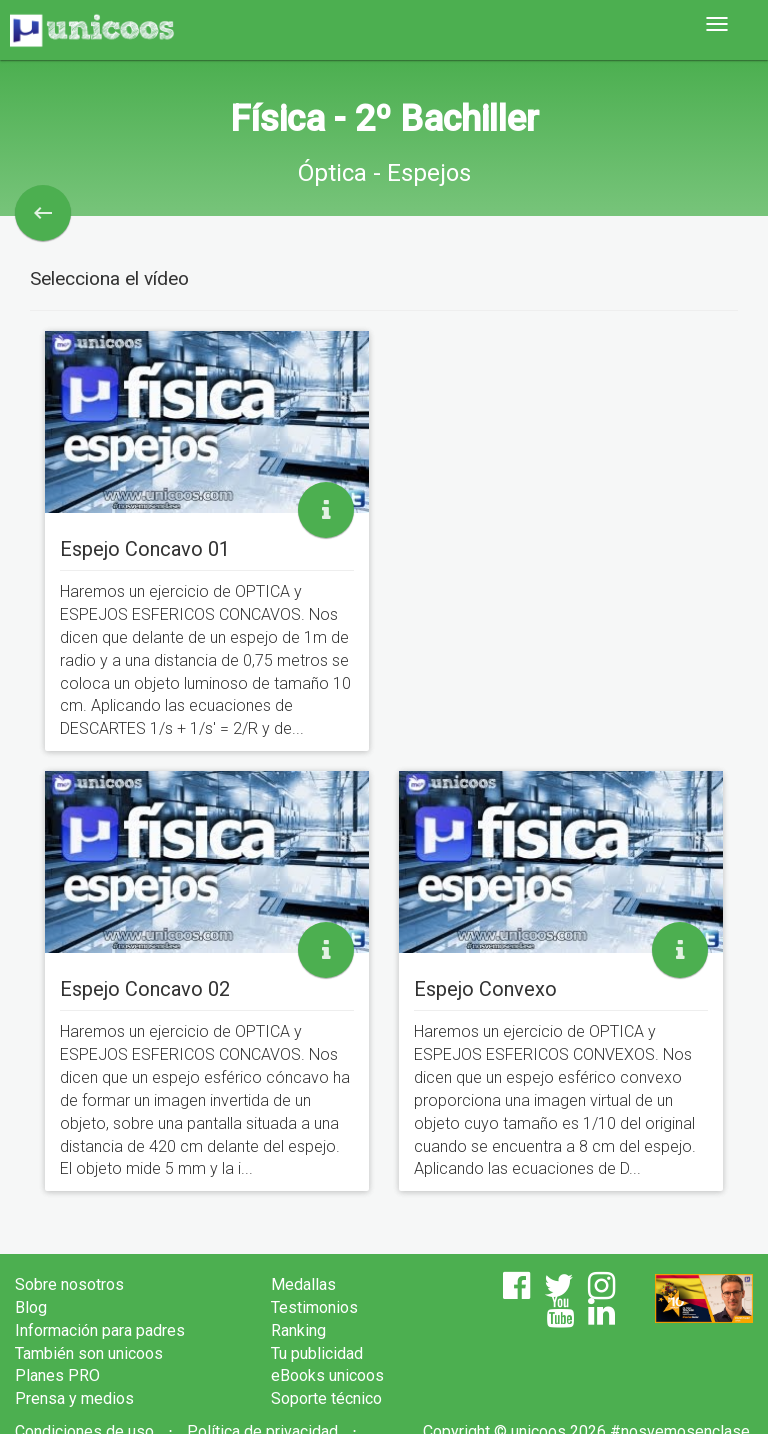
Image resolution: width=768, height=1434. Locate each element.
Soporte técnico (326, 1398)
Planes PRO (57, 1375)
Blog (31, 1307)
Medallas (303, 1284)
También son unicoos (89, 1353)
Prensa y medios (74, 1398)
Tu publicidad (317, 1353)
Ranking (298, 1330)
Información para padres (100, 1330)
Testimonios (314, 1307)
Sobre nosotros (69, 1284)
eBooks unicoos (327, 1375)
